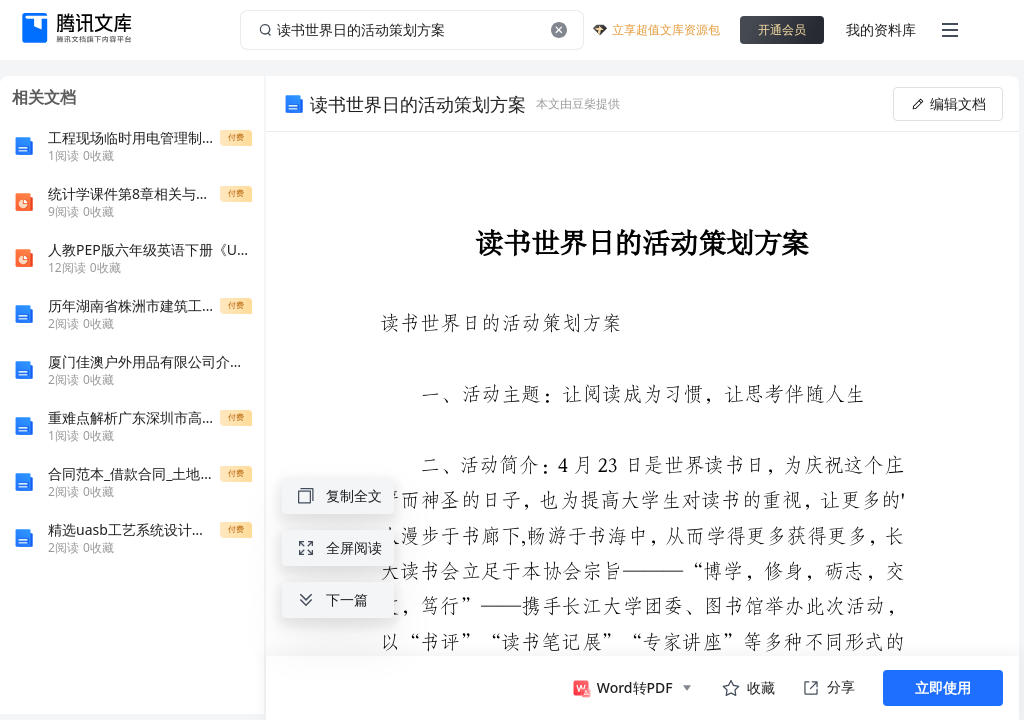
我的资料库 (881, 29)
